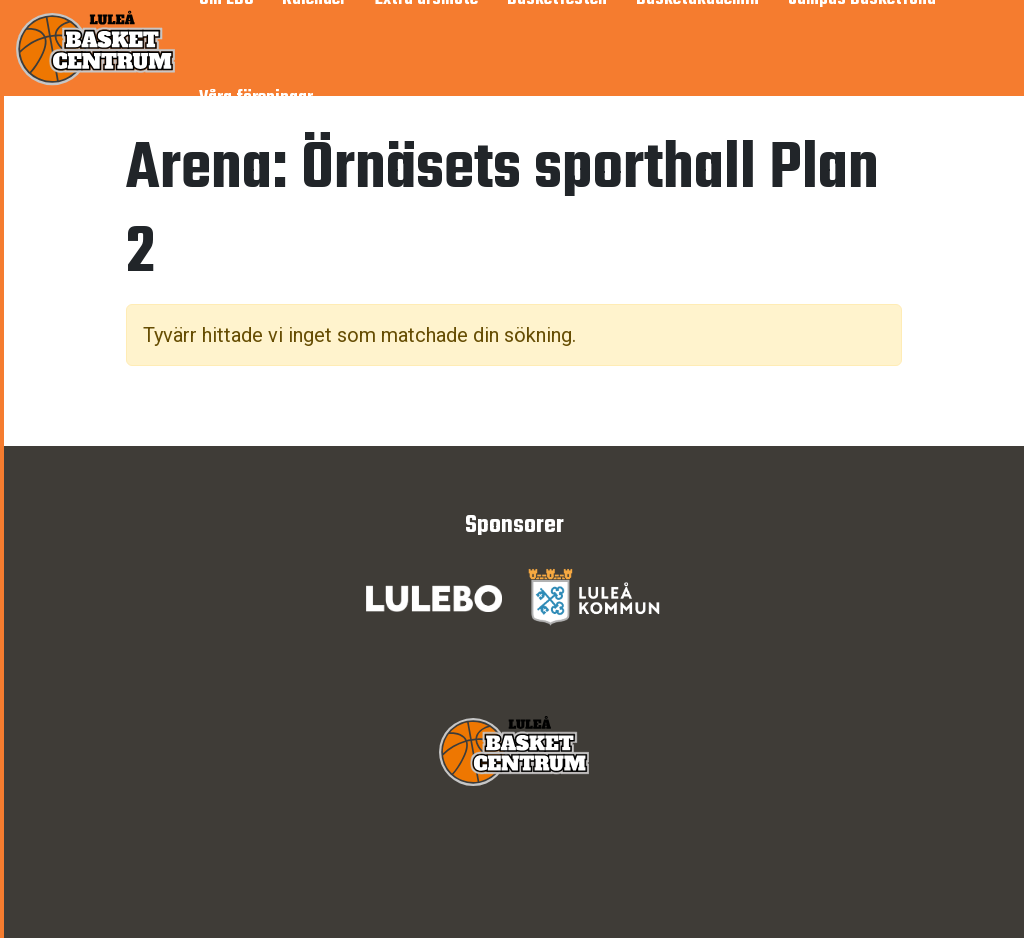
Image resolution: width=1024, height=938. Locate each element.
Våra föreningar (256, 98)
